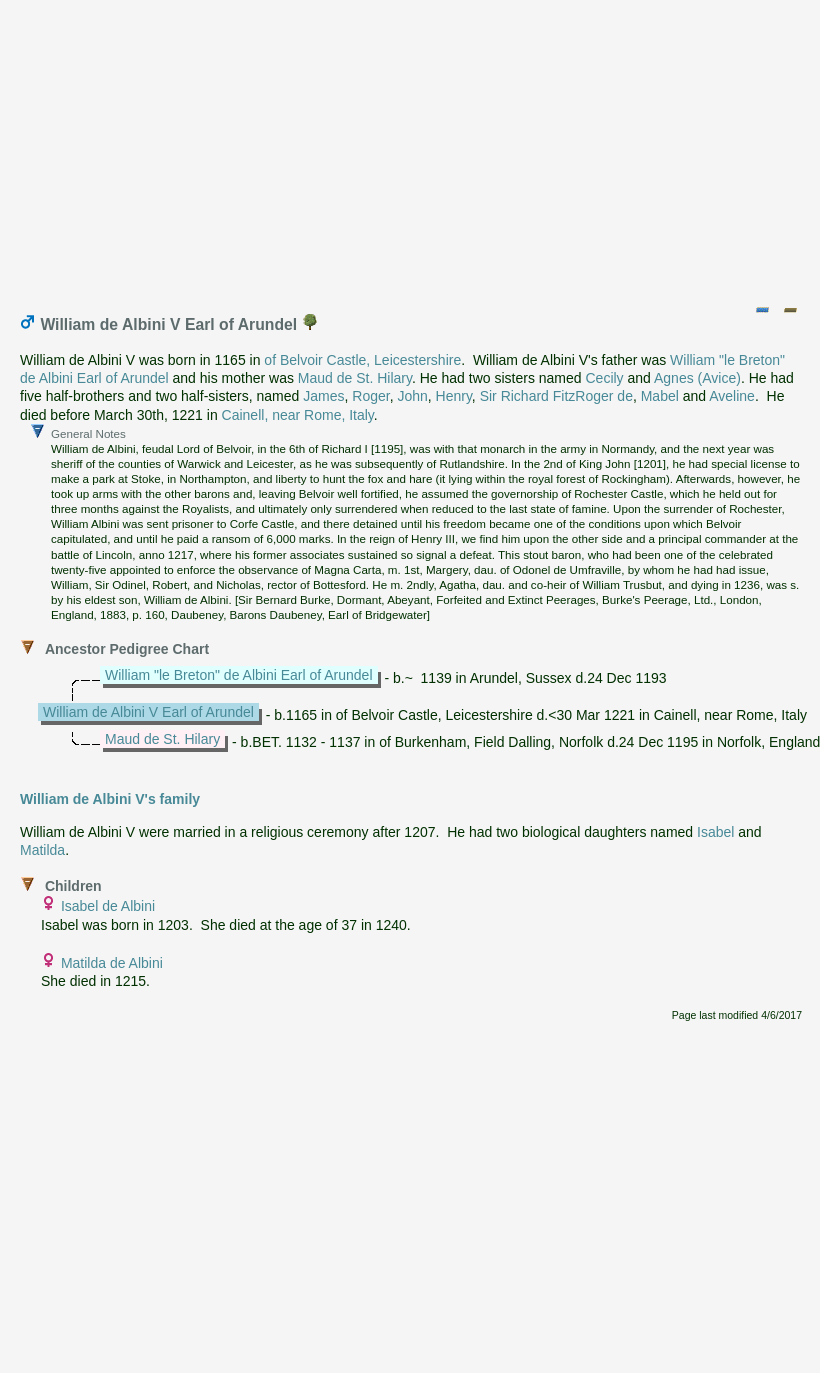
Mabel (660, 396)
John (412, 396)
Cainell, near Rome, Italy (298, 415)
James (323, 396)
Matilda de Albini (112, 963)
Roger (370, 396)
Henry (454, 396)
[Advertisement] (411, 148)
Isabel (715, 832)
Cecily (604, 378)
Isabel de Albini (108, 906)
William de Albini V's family (110, 799)
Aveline (732, 396)
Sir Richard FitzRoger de (556, 396)
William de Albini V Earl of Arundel (148, 712)
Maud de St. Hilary (355, 378)
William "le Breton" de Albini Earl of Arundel (239, 675)
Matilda (42, 850)
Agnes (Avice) (697, 378)
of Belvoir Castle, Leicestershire (362, 360)
